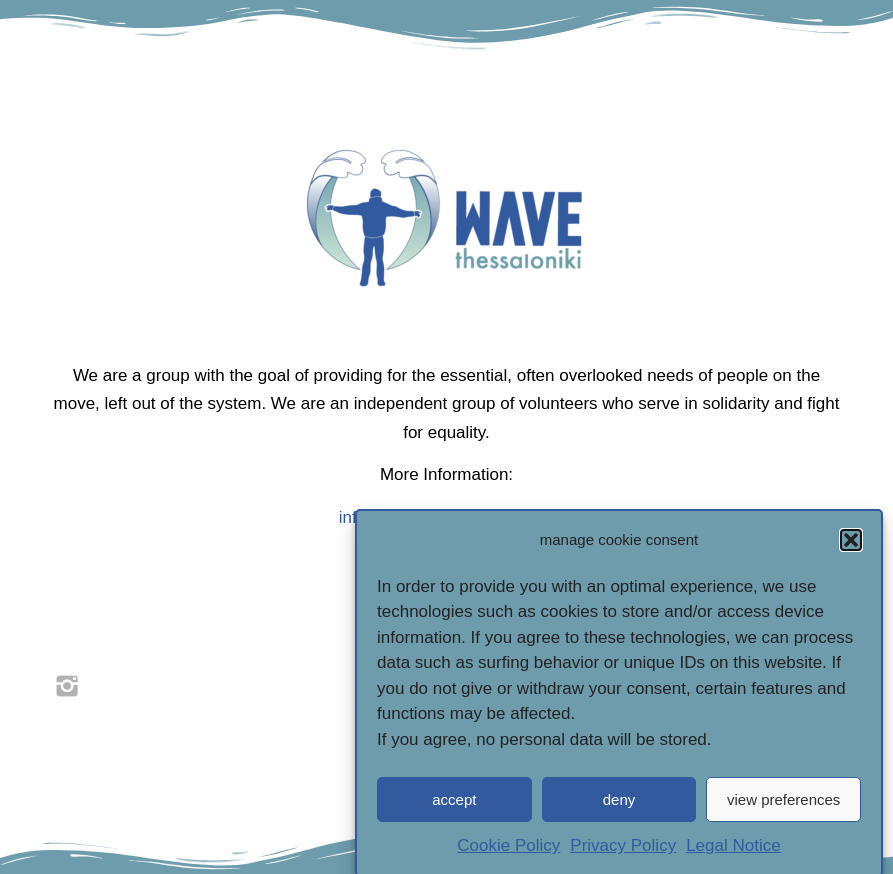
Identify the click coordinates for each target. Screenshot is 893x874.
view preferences (783, 808)
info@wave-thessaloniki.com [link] (447, 517)
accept (454, 808)
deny (619, 808)
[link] (67, 685)
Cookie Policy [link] (508, 855)
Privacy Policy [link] (623, 855)
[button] (851, 549)
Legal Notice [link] (733, 855)
